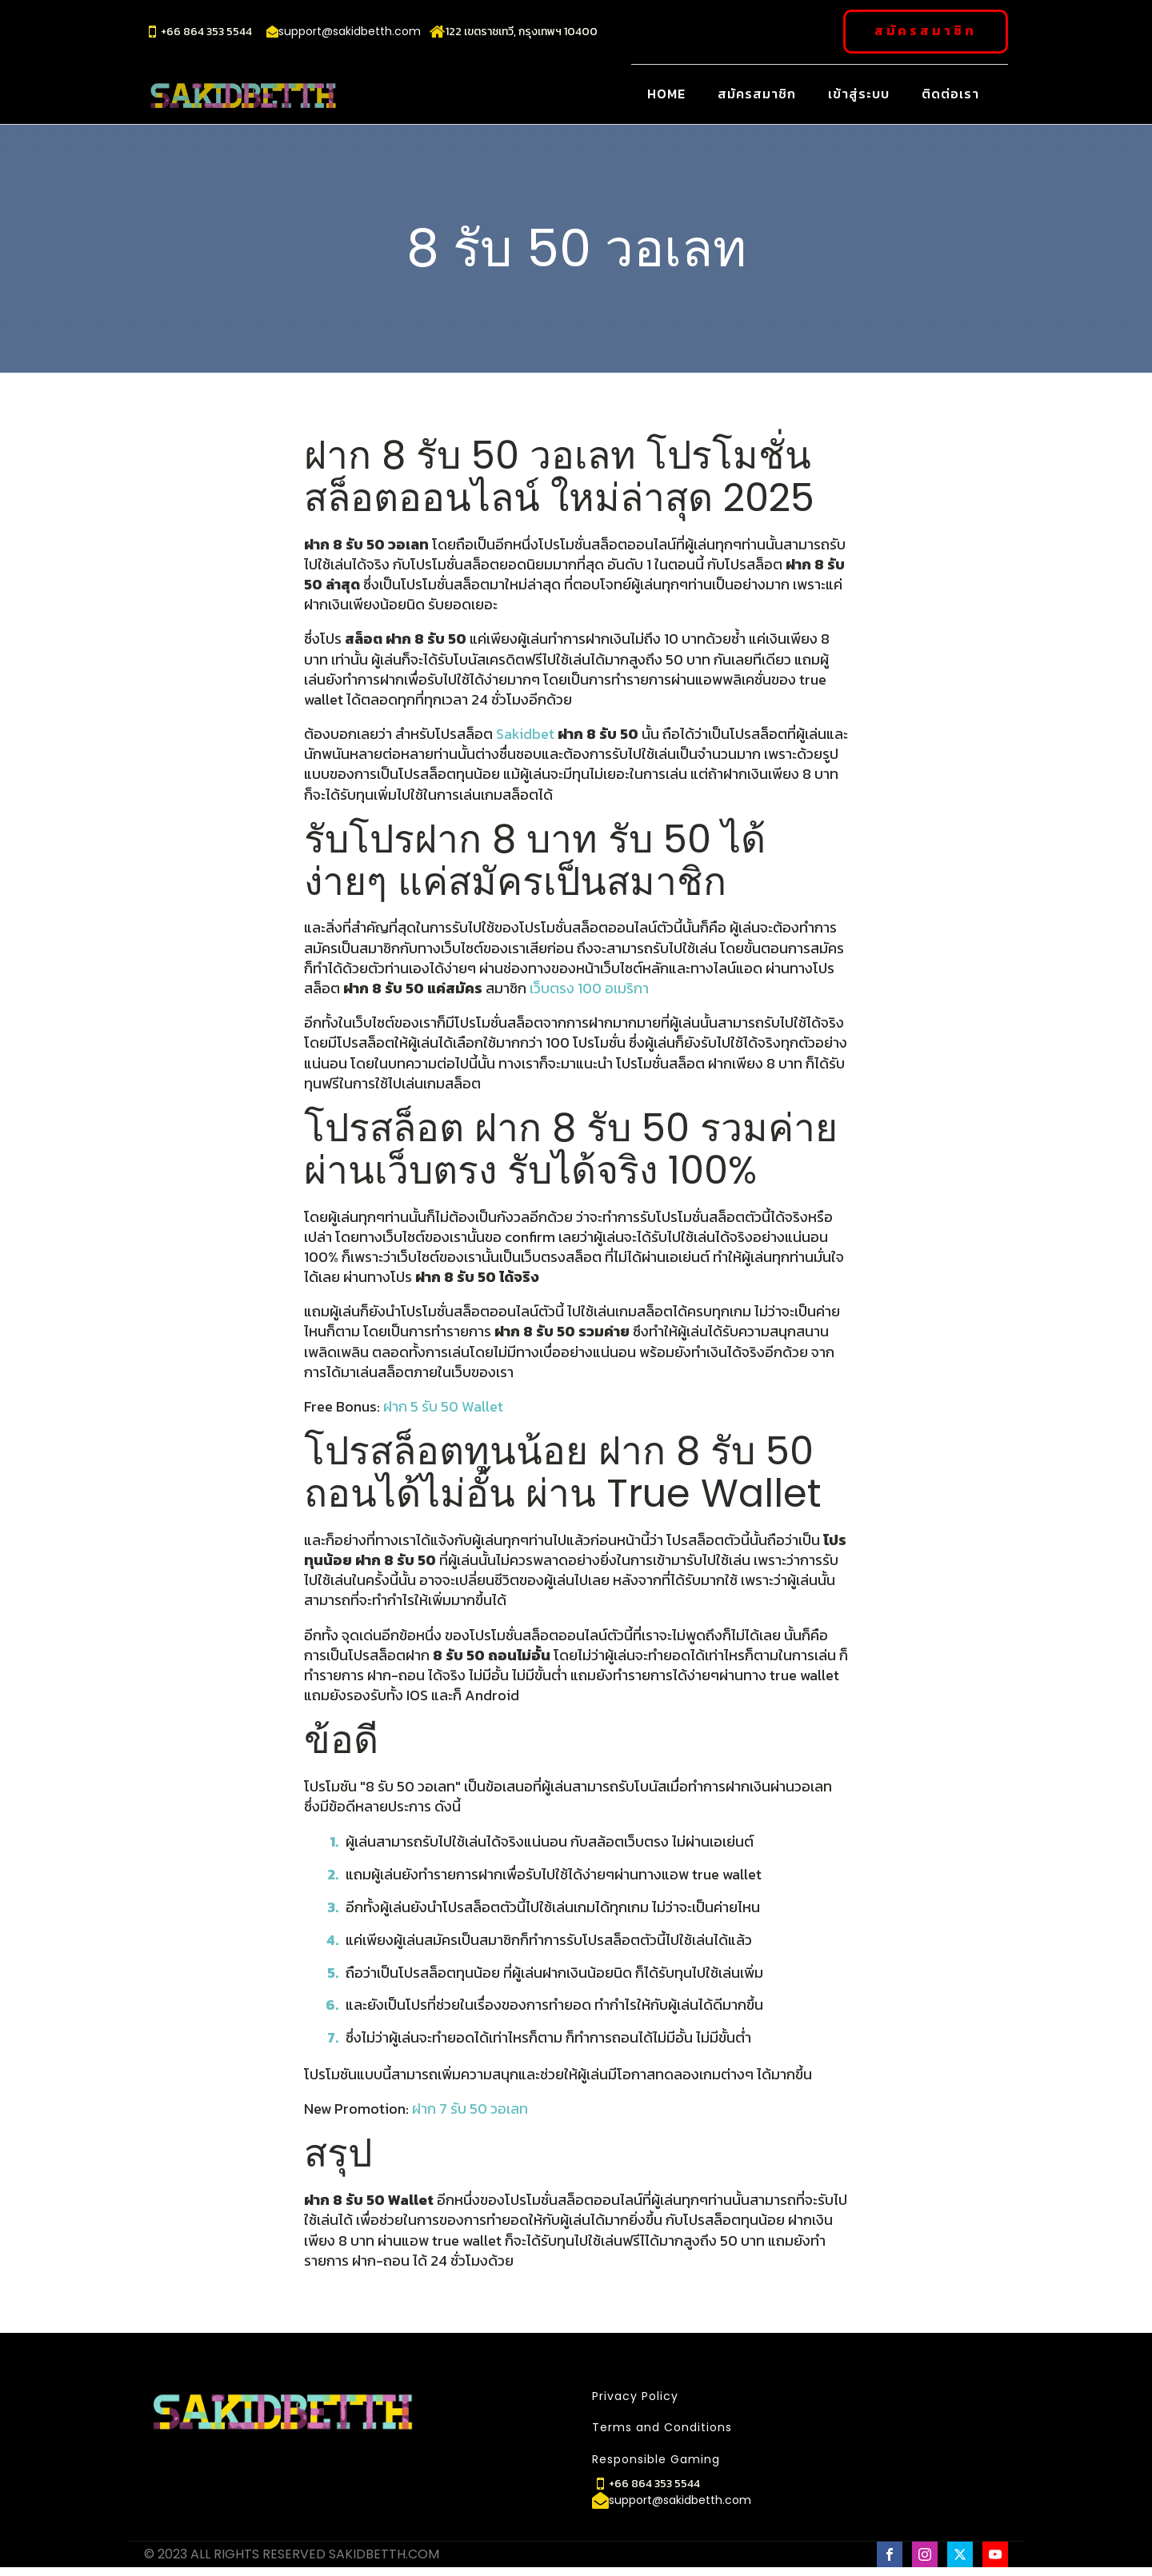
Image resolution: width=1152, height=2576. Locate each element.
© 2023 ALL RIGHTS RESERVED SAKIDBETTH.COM (291, 2553)
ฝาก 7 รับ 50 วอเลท (470, 2108)
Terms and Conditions (662, 2428)
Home (666, 92)
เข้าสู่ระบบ (859, 92)
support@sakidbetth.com (349, 31)
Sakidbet (527, 733)
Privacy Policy (635, 2396)
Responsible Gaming (656, 2459)
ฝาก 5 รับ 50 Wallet (443, 1405)
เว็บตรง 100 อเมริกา (589, 987)
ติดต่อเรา (950, 92)
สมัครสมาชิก (925, 31)
